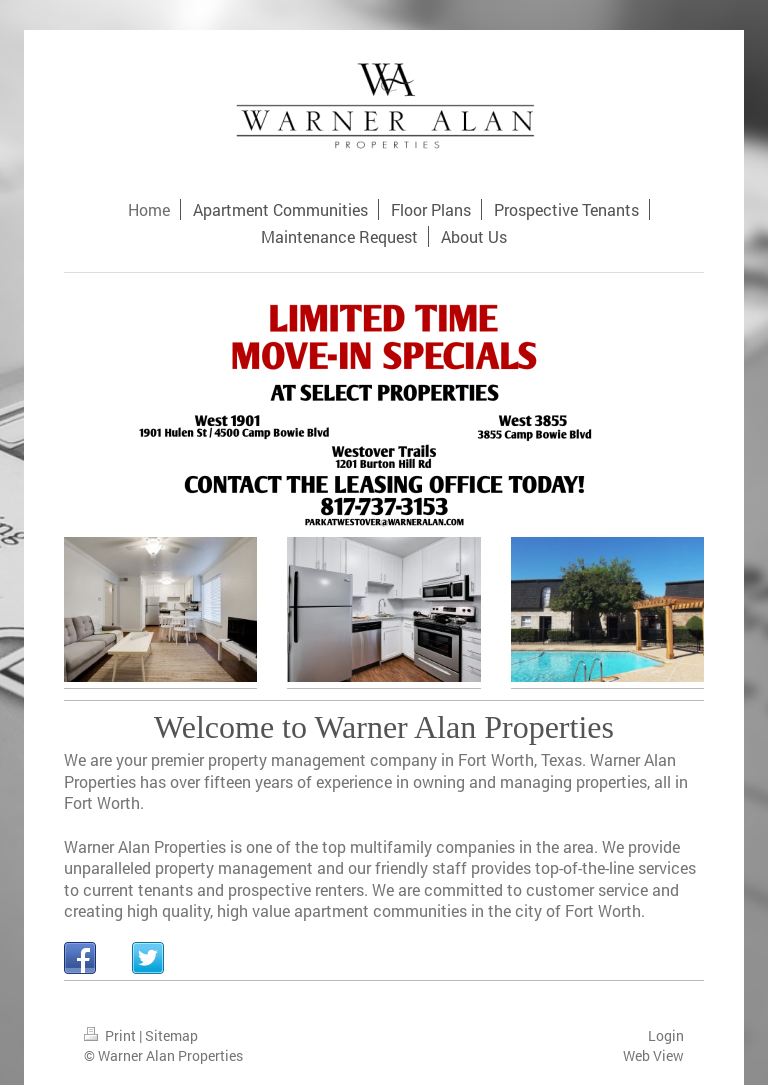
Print (111, 1035)
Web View (653, 1055)
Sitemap (171, 1035)
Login (666, 1035)
